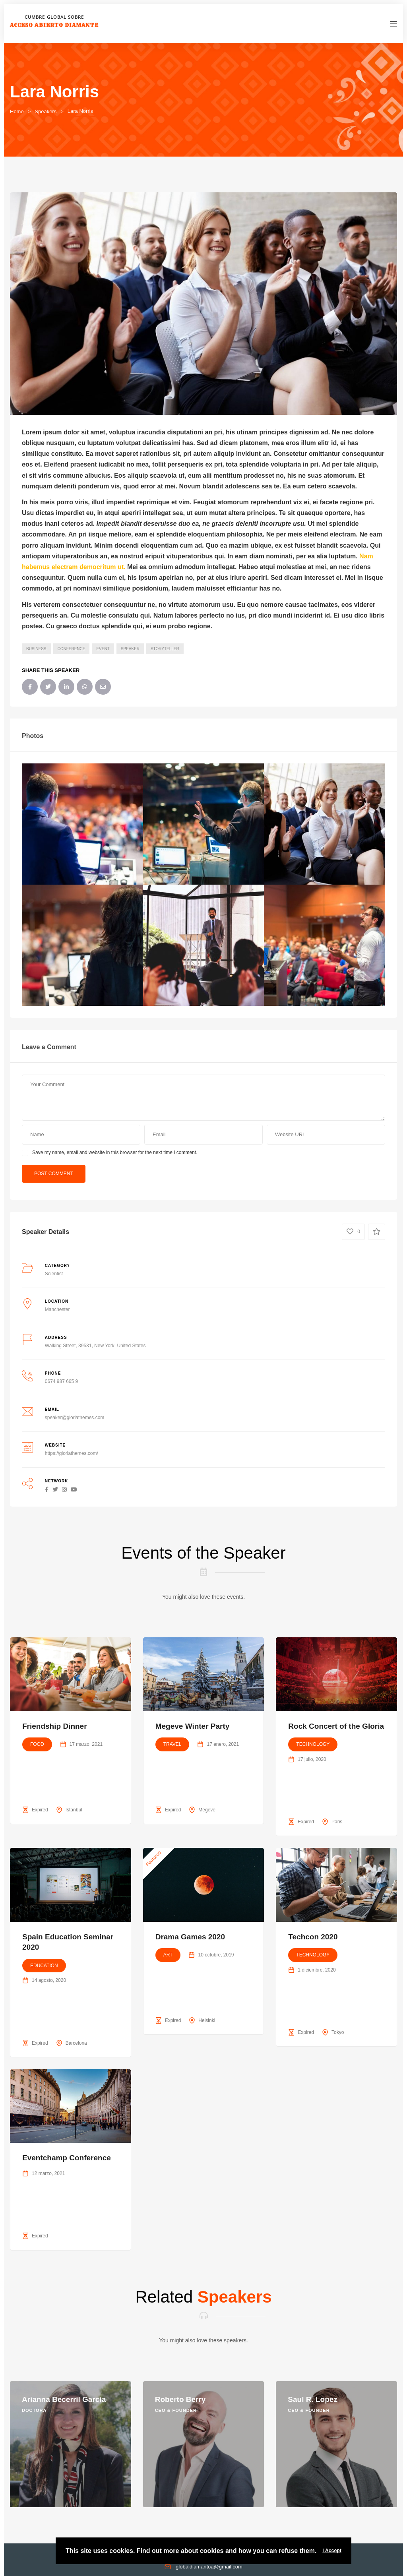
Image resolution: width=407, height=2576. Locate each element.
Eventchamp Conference (66, 2158)
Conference (71, 649)
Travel (172, 1744)
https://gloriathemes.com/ (71, 1453)
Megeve (206, 1810)
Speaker (130, 649)
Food (37, 1744)
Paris (336, 1822)
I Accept (331, 2550)
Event (102, 649)
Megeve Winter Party (192, 1726)
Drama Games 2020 (190, 1937)
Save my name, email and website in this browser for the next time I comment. (115, 1152)
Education (44, 1965)
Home (17, 111)
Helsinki (206, 2020)
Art (168, 1955)
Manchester (57, 1309)
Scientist (54, 1273)
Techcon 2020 (312, 1937)
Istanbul (74, 1810)
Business (36, 649)
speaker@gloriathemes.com (75, 1417)
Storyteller (165, 649)
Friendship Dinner (54, 1726)
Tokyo (337, 2032)
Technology (312, 1744)
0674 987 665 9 (61, 1381)
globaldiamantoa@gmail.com (209, 2567)
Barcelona (76, 2043)
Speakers (45, 111)
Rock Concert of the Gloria (336, 1726)
